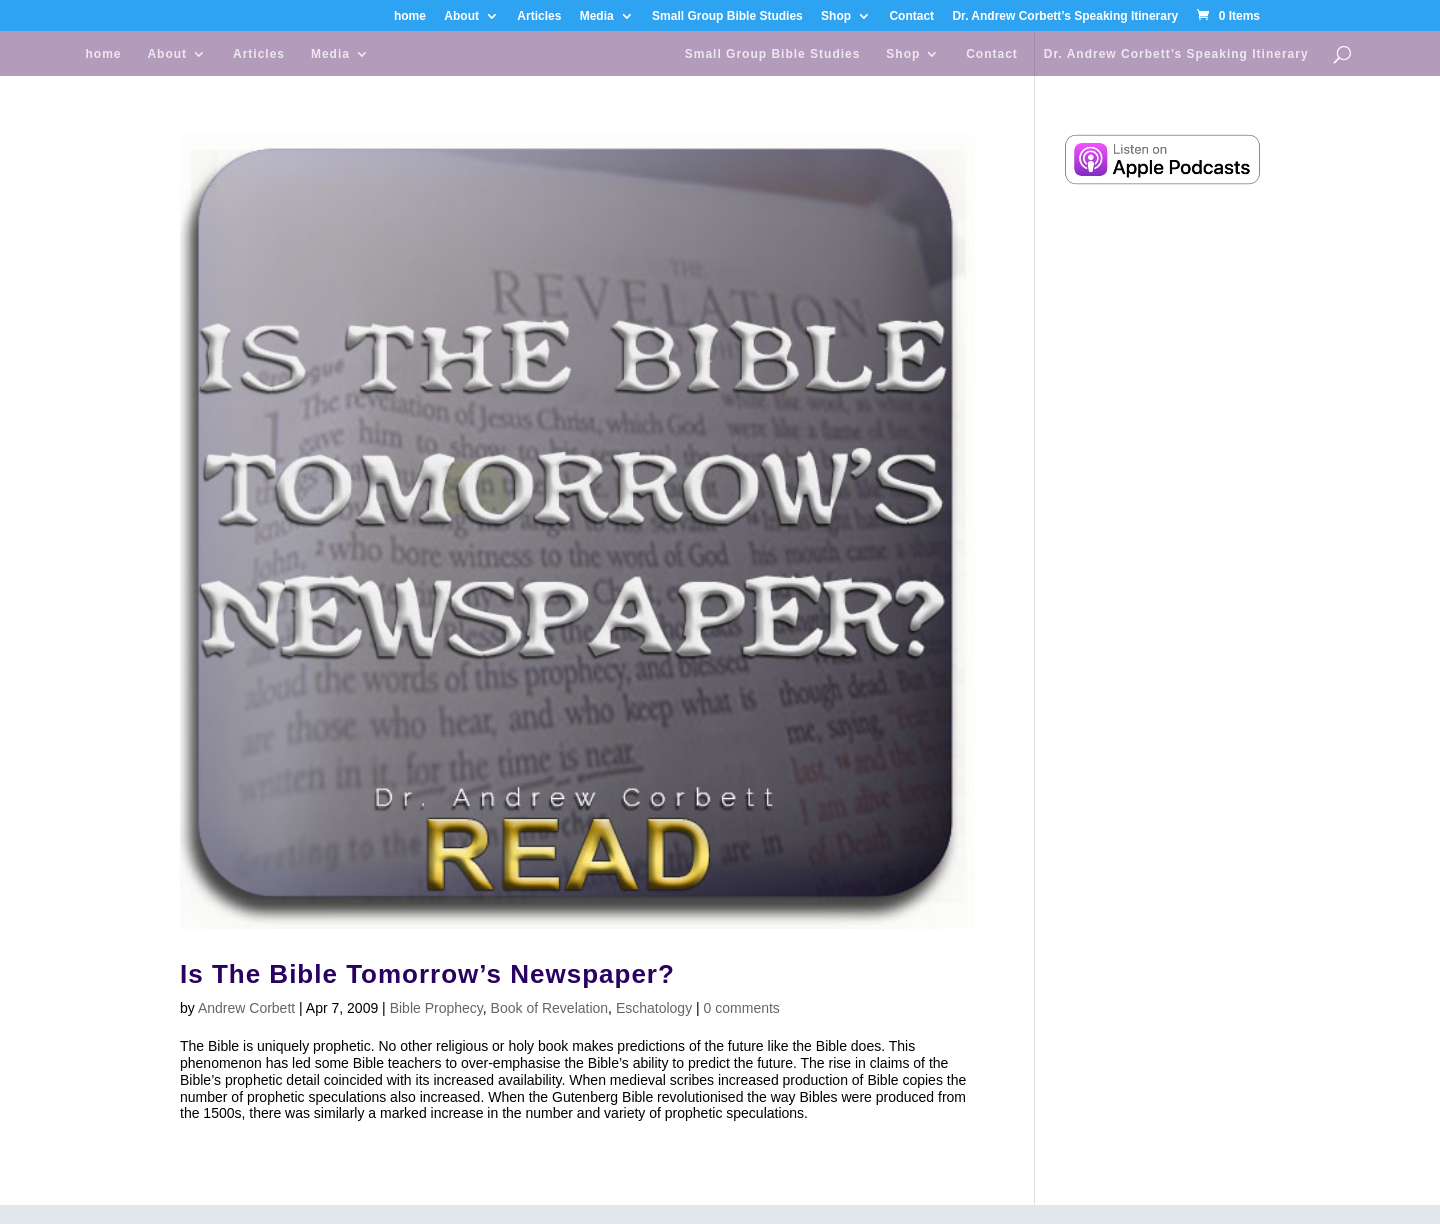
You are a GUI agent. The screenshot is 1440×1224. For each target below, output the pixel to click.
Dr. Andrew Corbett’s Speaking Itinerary (1065, 16)
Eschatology (654, 1008)
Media (597, 16)
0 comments (742, 1008)
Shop (836, 16)
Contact (911, 16)
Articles (539, 16)
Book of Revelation (550, 1008)
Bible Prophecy (436, 1008)
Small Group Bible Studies (727, 16)
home (410, 16)
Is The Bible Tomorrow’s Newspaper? (427, 974)
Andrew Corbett (246, 1008)
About (461, 16)
